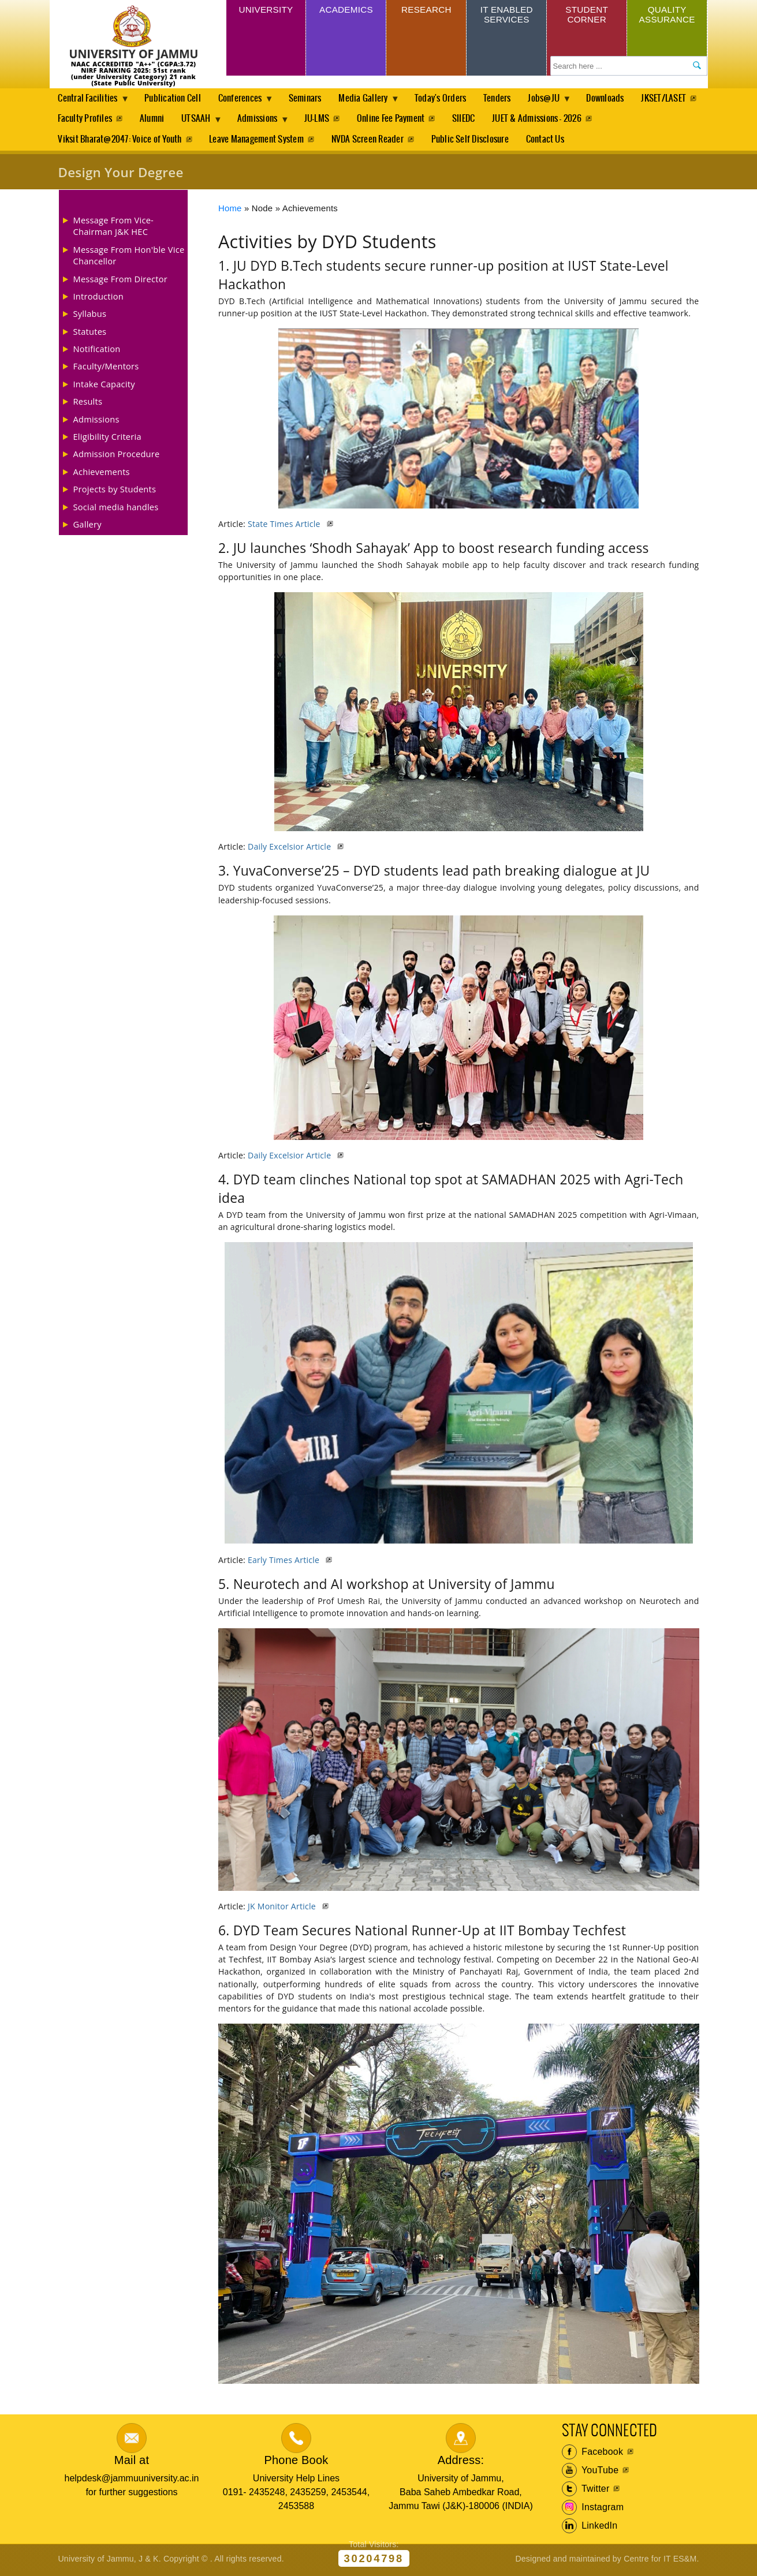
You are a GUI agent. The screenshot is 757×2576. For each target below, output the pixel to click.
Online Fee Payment (472, 120)
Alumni (226, 120)
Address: (461, 2462)
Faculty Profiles (159, 120)
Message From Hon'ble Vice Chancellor (129, 256)
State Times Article (285, 526)
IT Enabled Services (506, 16)
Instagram (593, 2509)
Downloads (618, 98)
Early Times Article (285, 1562)
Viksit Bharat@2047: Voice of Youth (119, 141)
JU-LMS (397, 120)
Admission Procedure (116, 456)
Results (88, 403)
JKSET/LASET (80, 120)
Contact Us (550, 141)
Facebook (593, 2454)
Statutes (90, 333)
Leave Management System (257, 141)
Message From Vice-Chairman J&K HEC (113, 227)
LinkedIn (590, 2528)
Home (230, 210)
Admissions (337, 123)
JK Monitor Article (283, 1908)
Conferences (245, 102)
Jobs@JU (557, 102)
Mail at (131, 2462)
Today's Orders (449, 98)
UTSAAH (274, 123)
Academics (346, 11)
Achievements (101, 473)
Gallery (87, 526)
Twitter (586, 2491)
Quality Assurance (666, 16)
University (265, 11)
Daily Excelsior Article (290, 848)
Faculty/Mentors (106, 368)
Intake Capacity (104, 385)
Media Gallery (372, 102)
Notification (97, 351)
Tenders (507, 98)
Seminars (310, 98)
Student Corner (587, 16)
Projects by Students (114, 491)
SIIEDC (546, 120)
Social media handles (116, 508)
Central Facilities (90, 102)
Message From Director (120, 280)
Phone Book (296, 2462)
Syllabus (90, 315)
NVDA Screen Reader (370, 141)
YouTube (590, 2472)
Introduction (98, 298)
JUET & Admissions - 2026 (620, 120)
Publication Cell (175, 98)
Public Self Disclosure (473, 141)
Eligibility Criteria (107, 438)
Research (426, 11)
